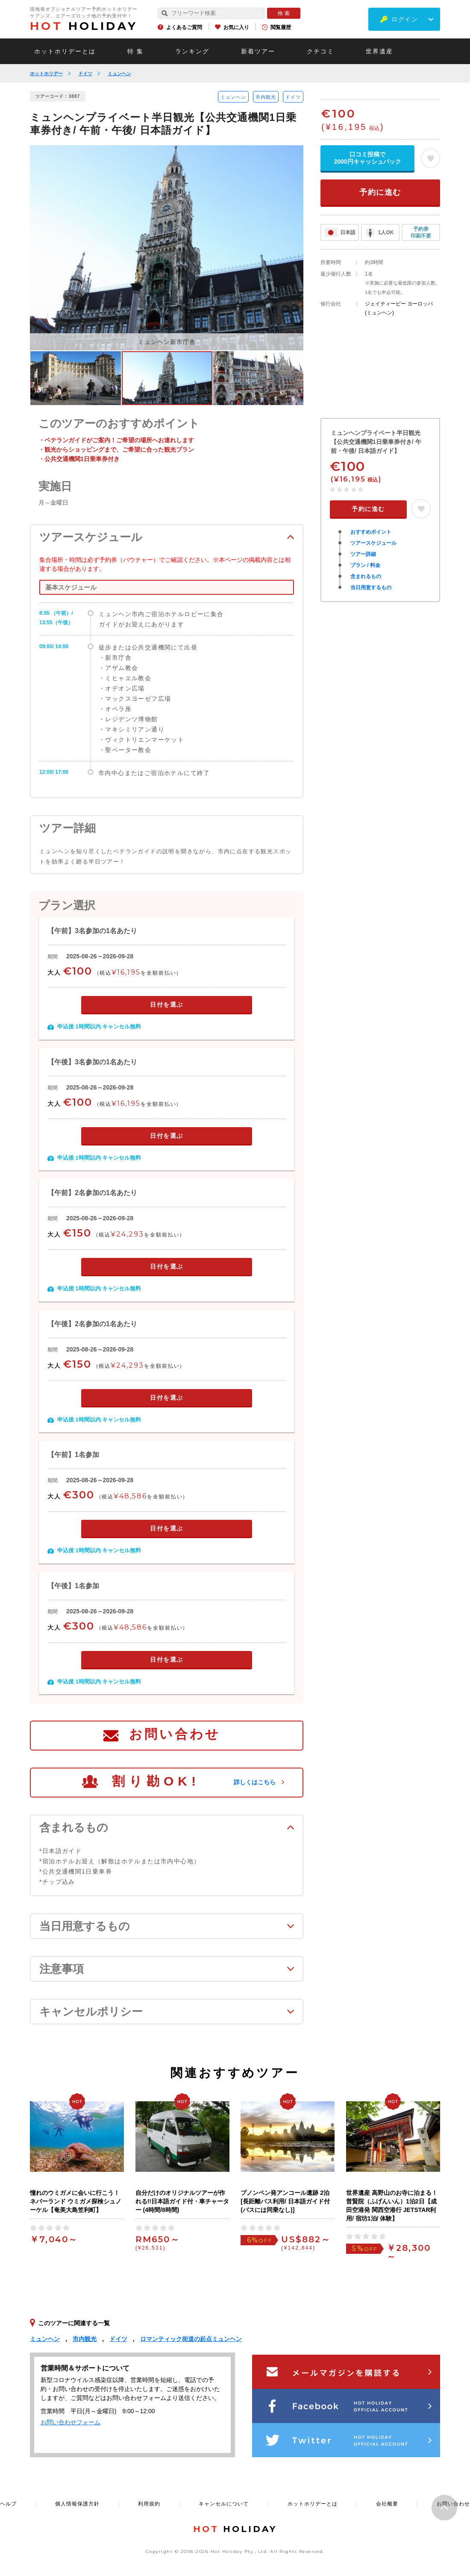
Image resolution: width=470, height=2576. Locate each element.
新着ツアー (258, 51)
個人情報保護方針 (77, 2504)
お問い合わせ (174, 1734)
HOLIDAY (84, 26)
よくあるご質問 (184, 27)
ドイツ (85, 73)
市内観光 (266, 97)
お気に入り (236, 27)
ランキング (192, 51)
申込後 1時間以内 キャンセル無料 (99, 1026)
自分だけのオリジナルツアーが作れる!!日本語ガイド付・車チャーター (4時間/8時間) (182, 2201)
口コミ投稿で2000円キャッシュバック (367, 158)
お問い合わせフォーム (70, 2422)
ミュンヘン (119, 73)
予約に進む (380, 192)
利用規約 (149, 2504)
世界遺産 (379, 51)
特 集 (135, 51)
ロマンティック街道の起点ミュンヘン (191, 2338)
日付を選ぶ (166, 1004)
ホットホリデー (46, 73)
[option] (166, 247)
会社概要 (387, 2504)
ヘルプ (8, 2504)
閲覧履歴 (280, 27)
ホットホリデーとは (65, 51)
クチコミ (320, 51)
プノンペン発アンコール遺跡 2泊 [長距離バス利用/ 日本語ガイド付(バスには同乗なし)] (285, 2201)
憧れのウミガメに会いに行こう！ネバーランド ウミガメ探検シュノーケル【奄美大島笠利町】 (75, 2201)
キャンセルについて (224, 2504)
